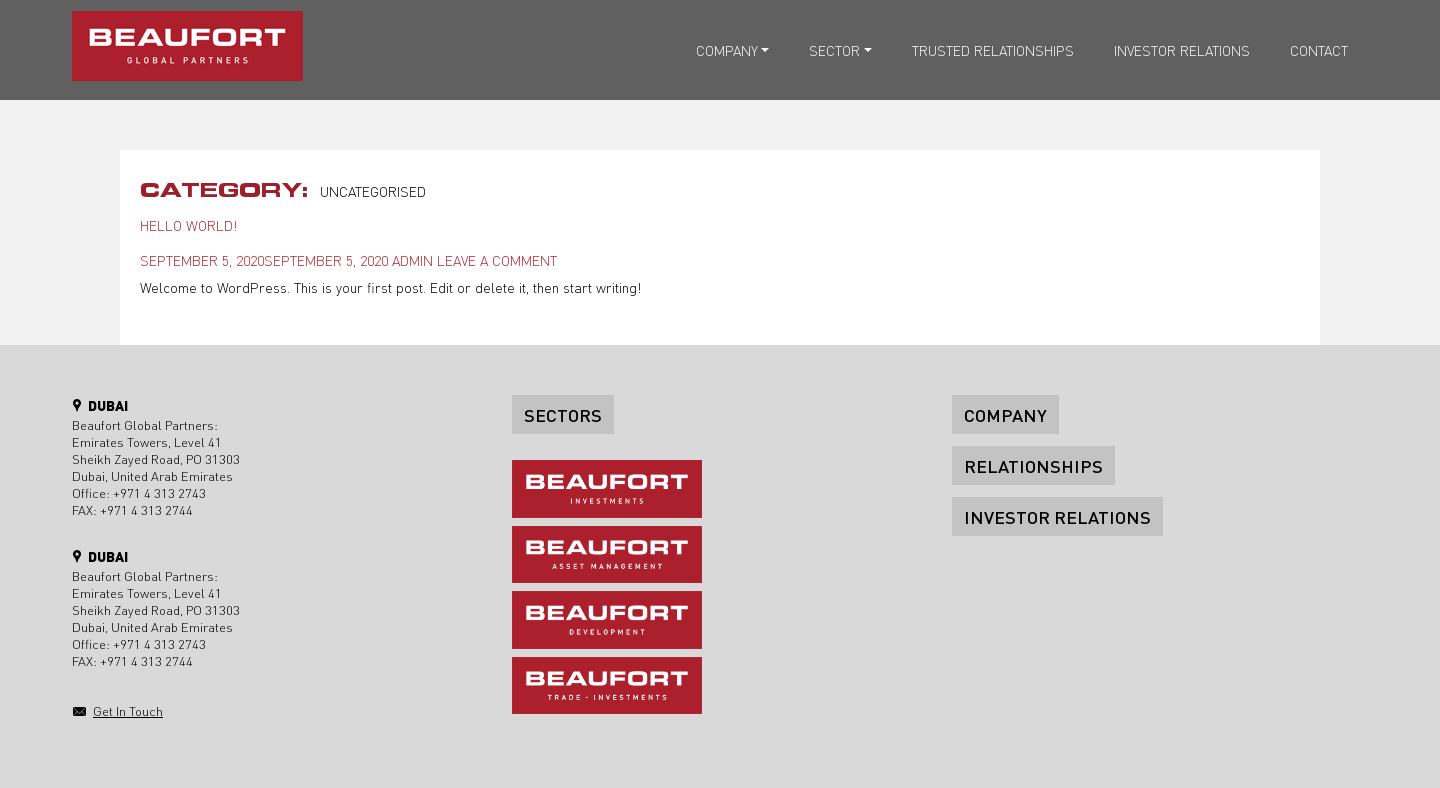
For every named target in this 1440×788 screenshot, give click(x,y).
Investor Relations (1182, 50)
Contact (1319, 50)
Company (1005, 414)
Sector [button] (834, 50)
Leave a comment (497, 260)
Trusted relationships (993, 50)
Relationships (1033, 465)
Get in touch (128, 710)
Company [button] (727, 50)
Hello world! (188, 225)
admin (412, 260)
